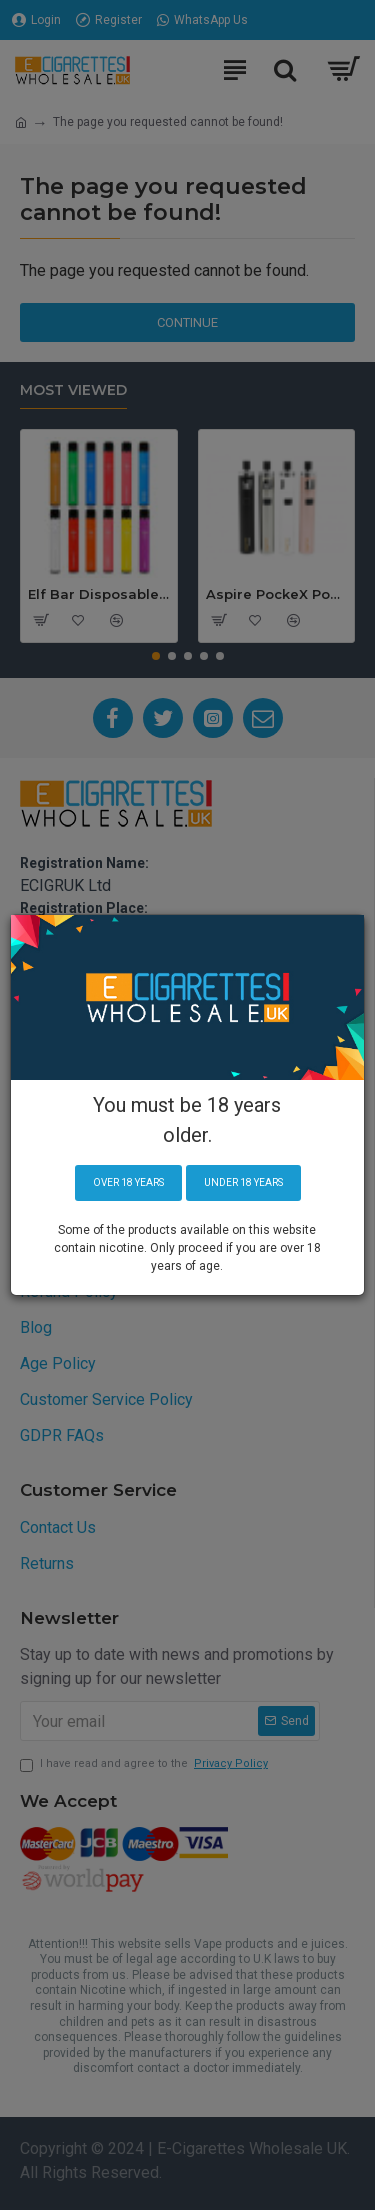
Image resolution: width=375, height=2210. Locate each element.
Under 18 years (243, 1182)
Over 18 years (128, 1182)
